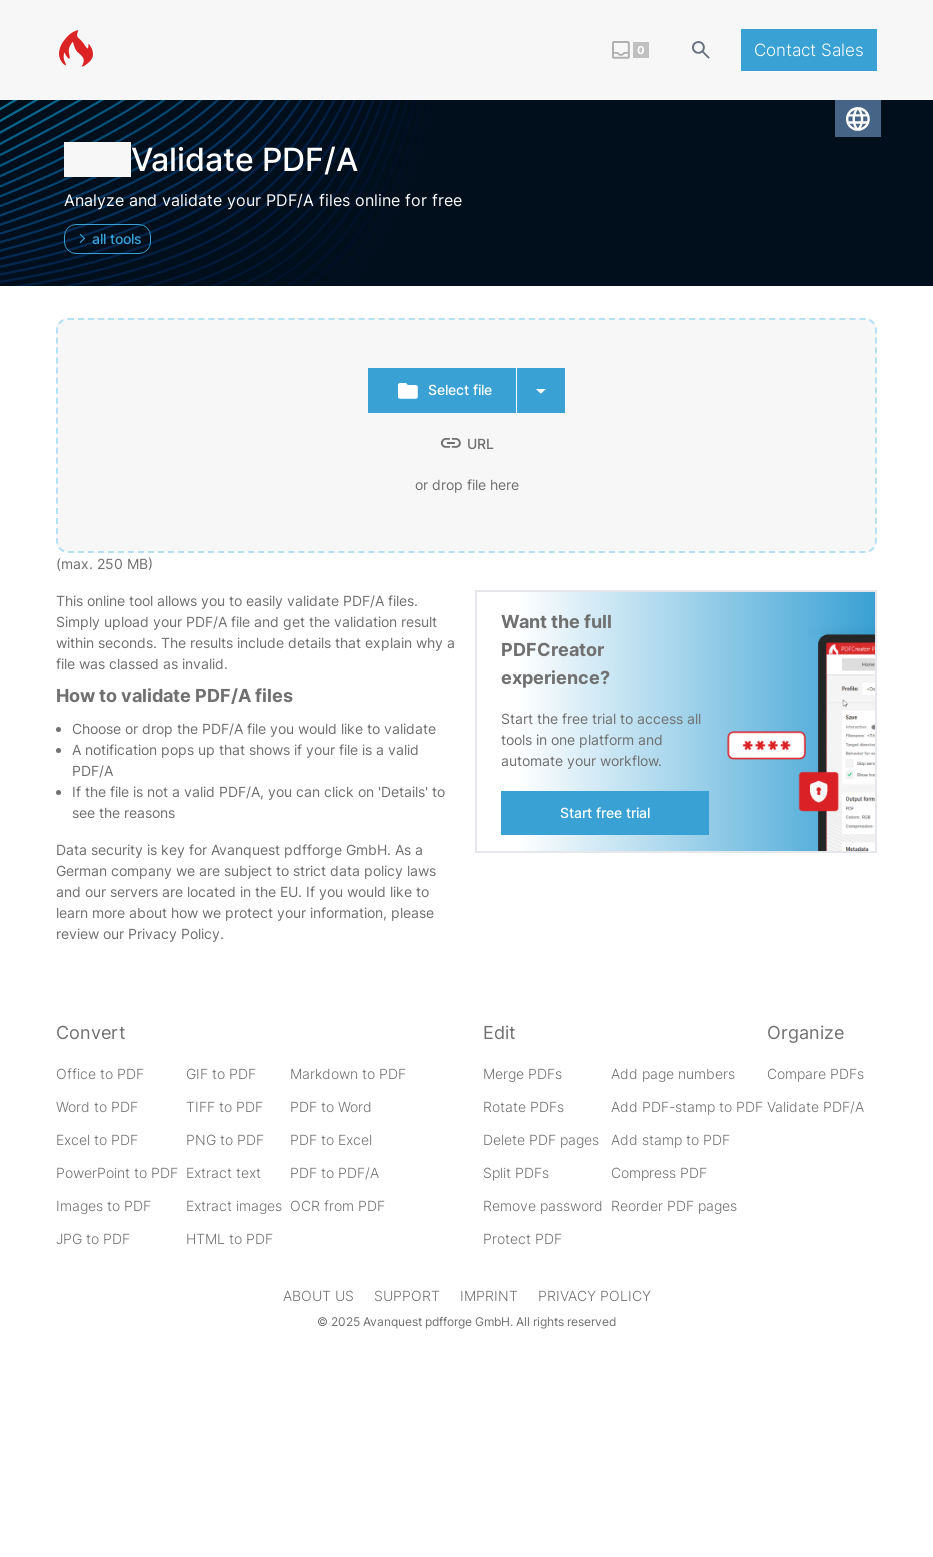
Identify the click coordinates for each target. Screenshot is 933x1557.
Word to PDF (97, 1106)
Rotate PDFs (523, 1106)
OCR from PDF (337, 1205)
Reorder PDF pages (674, 1205)
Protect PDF (522, 1238)
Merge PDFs (522, 1073)
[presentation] (466, 435)
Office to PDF (100, 1073)
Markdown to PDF (348, 1073)
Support (407, 1295)
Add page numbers (673, 1073)
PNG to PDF (225, 1139)
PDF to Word (331, 1106)
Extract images (234, 1205)
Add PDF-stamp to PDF (687, 1106)
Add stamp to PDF (670, 1139)
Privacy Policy (174, 933)
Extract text (223, 1172)
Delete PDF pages (541, 1139)
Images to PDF (103, 1205)
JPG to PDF (93, 1238)
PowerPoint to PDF (117, 1172)
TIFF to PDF (224, 1106)
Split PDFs (516, 1172)
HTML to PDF (229, 1238)
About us (318, 1295)
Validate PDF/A (815, 1106)
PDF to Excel (331, 1139)
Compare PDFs (815, 1073)
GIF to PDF (221, 1073)
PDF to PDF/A (334, 1172)
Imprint (489, 1295)
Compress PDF (659, 1172)
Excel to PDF (97, 1139)
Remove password (543, 1205)
